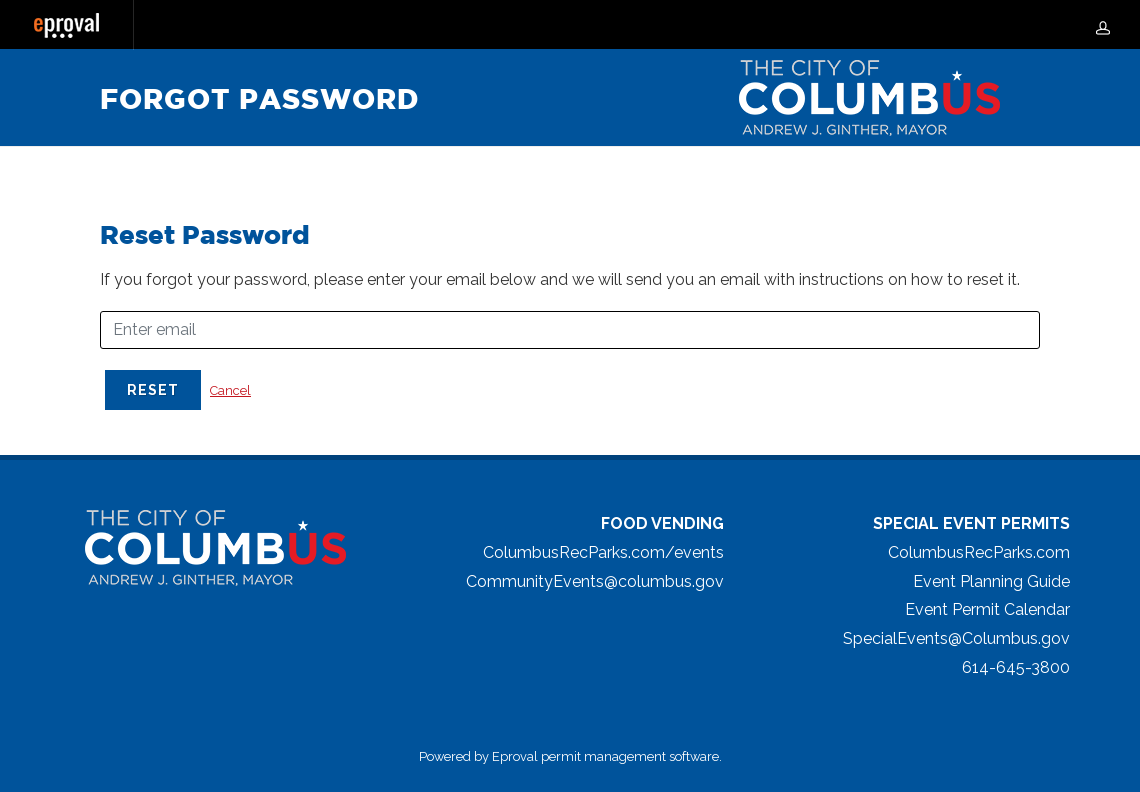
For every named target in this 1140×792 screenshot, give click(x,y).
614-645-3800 (1016, 667)
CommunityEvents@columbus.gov (595, 581)
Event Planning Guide (991, 581)
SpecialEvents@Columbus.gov (956, 638)
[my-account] (1103, 25)
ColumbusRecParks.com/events (603, 552)
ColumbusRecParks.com (979, 552)
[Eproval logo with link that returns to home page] (66, 25)
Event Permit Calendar (987, 609)
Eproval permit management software (605, 756)
